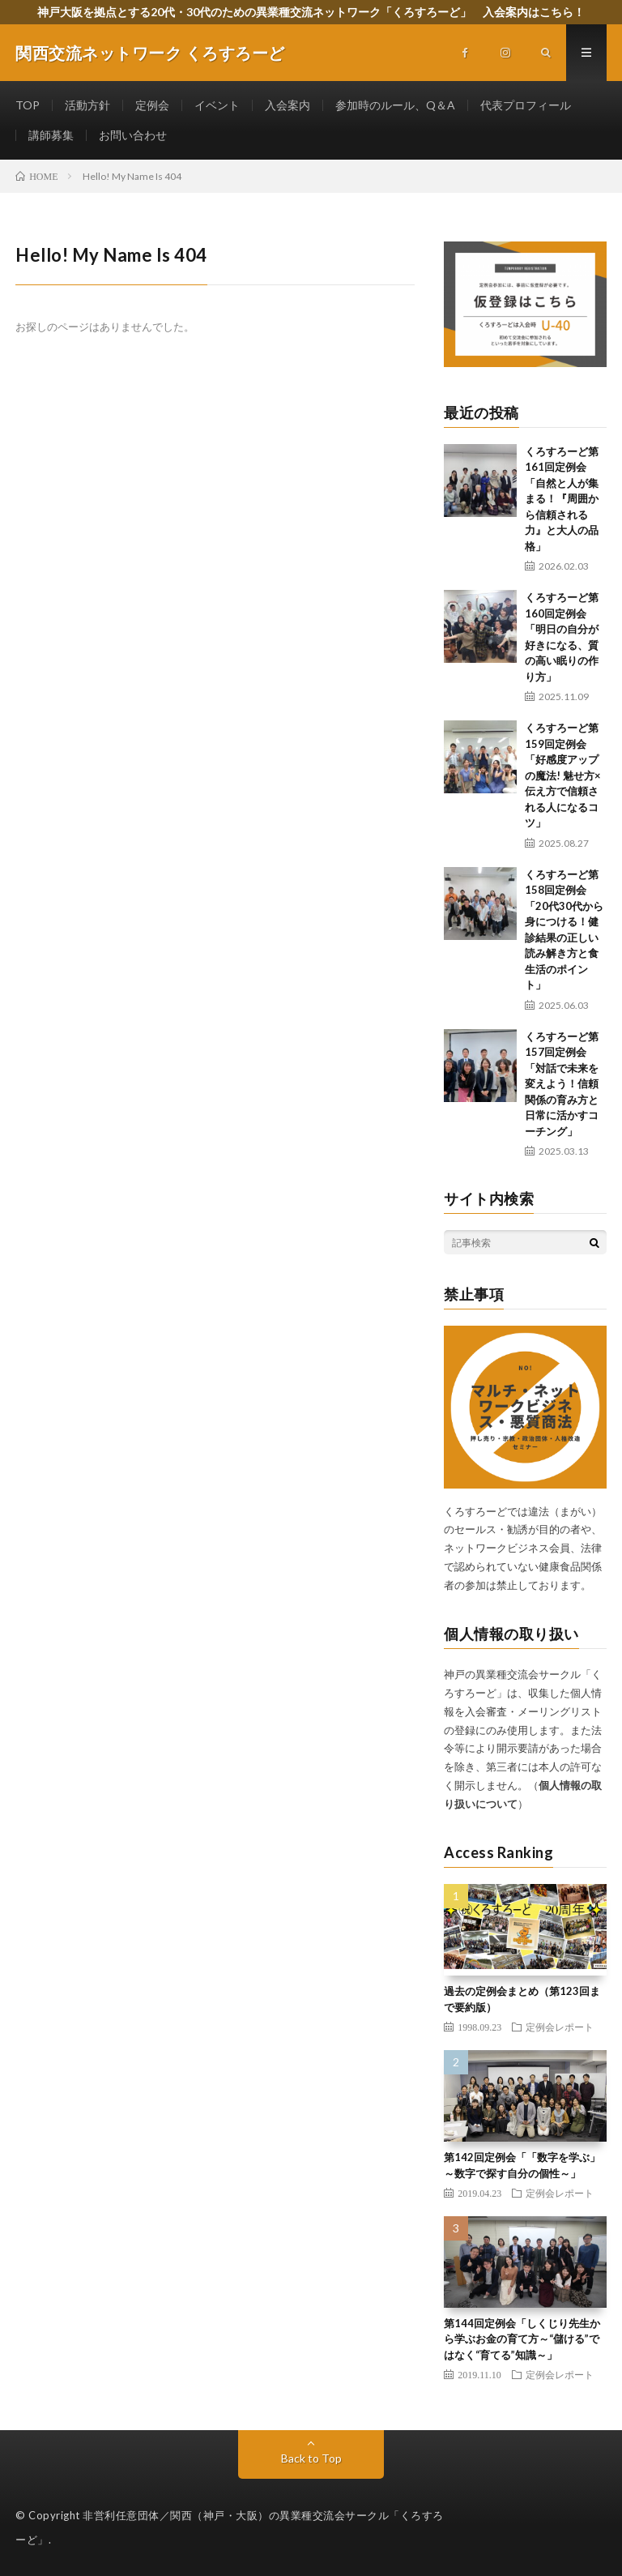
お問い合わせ (133, 135)
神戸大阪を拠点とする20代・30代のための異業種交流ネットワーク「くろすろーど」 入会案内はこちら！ (311, 12)
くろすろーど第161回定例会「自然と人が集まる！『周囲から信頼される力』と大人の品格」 (562, 499)
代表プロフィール (525, 105)
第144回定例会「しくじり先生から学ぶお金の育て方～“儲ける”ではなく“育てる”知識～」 (522, 2339)
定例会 (152, 105)
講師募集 (51, 135)
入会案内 (287, 105)
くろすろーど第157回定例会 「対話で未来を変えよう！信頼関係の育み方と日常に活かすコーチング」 (562, 1084)
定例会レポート (560, 2026)
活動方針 (87, 105)
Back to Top (311, 2458)
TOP (27, 105)
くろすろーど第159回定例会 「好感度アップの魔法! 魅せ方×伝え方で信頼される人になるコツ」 (563, 775)
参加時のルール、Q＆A (395, 105)
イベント (217, 105)
